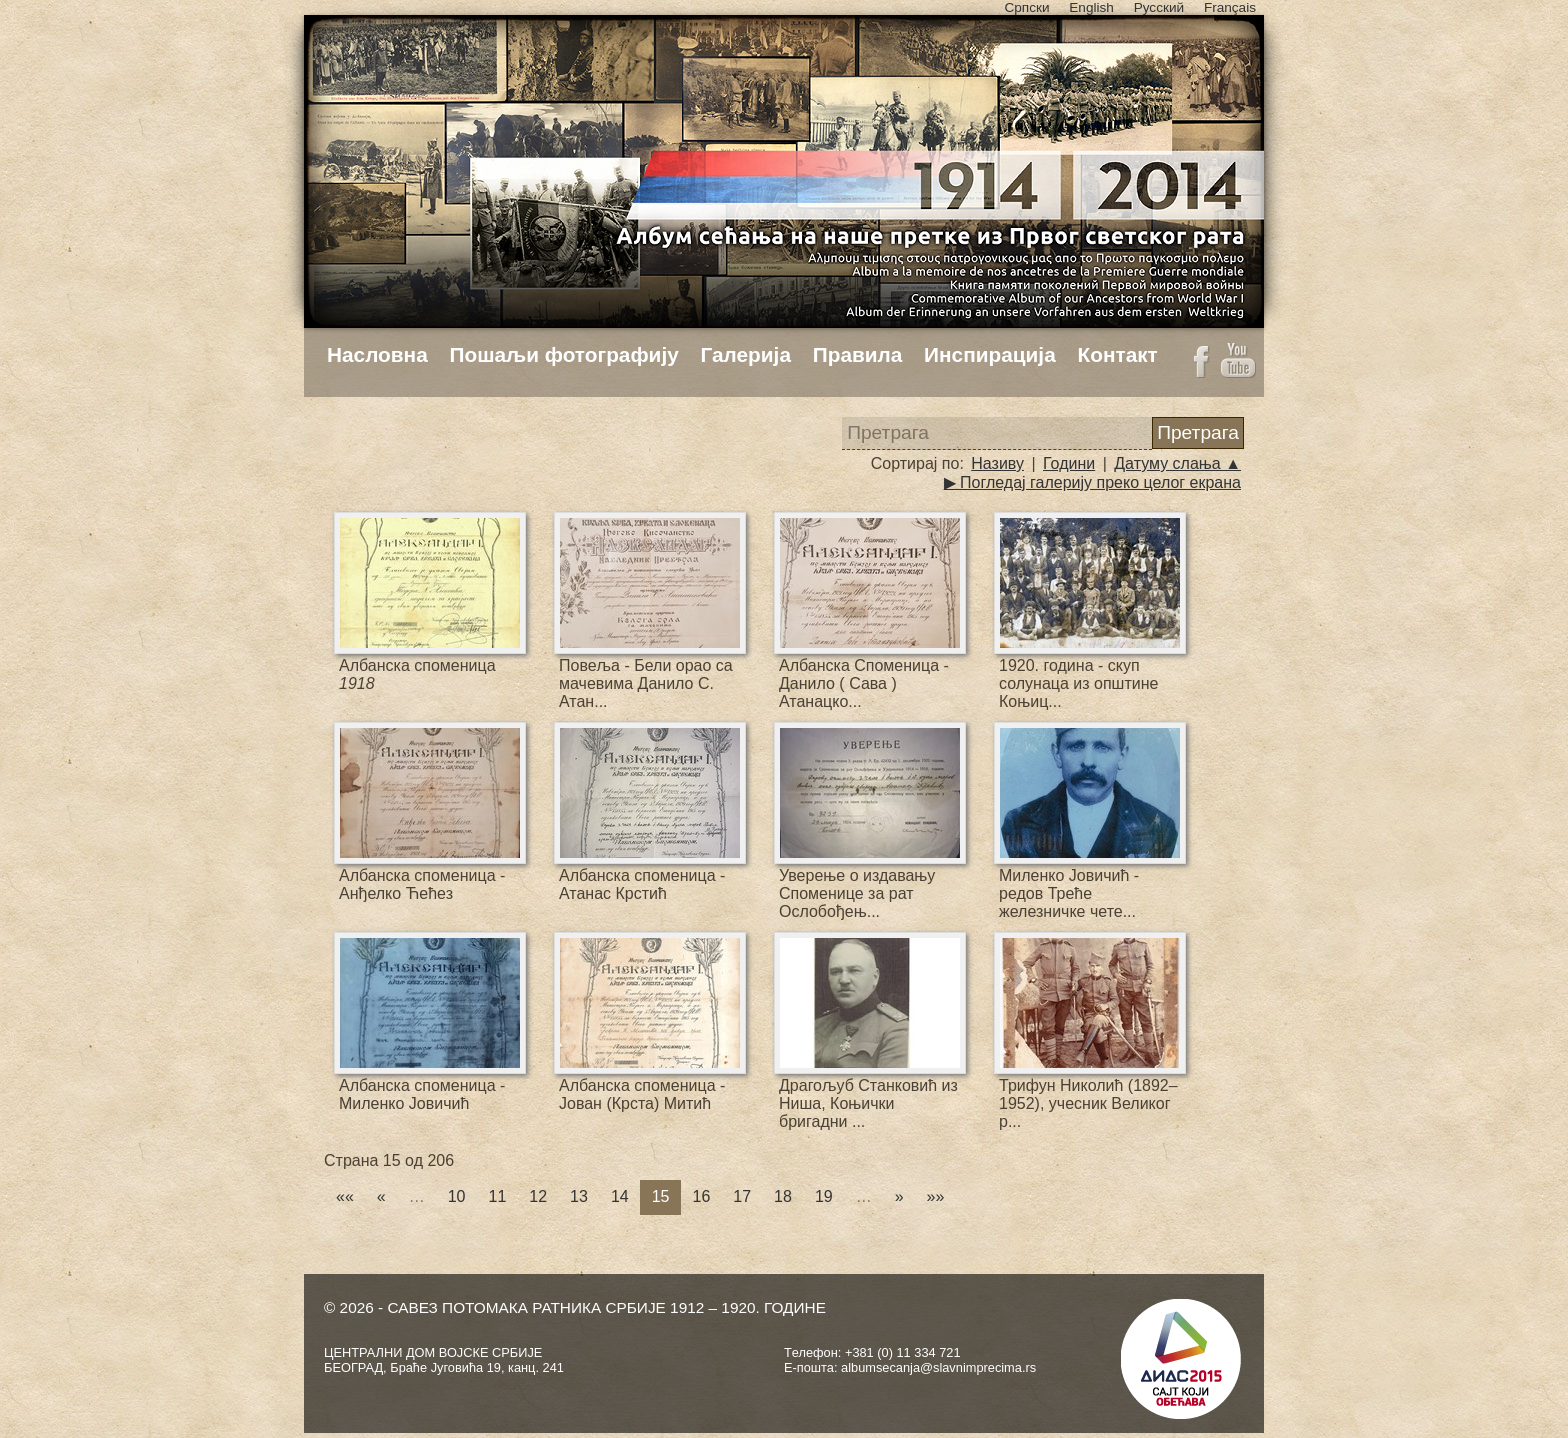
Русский (1159, 7)
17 (742, 1196)
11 (498, 1196)
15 (661, 1196)
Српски (1026, 7)
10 (457, 1196)
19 (824, 1196)
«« (345, 1196)
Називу (997, 463)
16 (701, 1196)
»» (936, 1196)
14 (620, 1196)
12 (538, 1196)
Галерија (746, 354)
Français (1230, 7)
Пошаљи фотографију (564, 354)
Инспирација (990, 354)
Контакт (1117, 354)
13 (579, 1196)
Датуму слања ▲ (1177, 463)
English (1091, 7)
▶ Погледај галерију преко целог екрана (1092, 482)
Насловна (377, 354)
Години (1069, 463)
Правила (858, 354)
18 (783, 1196)
